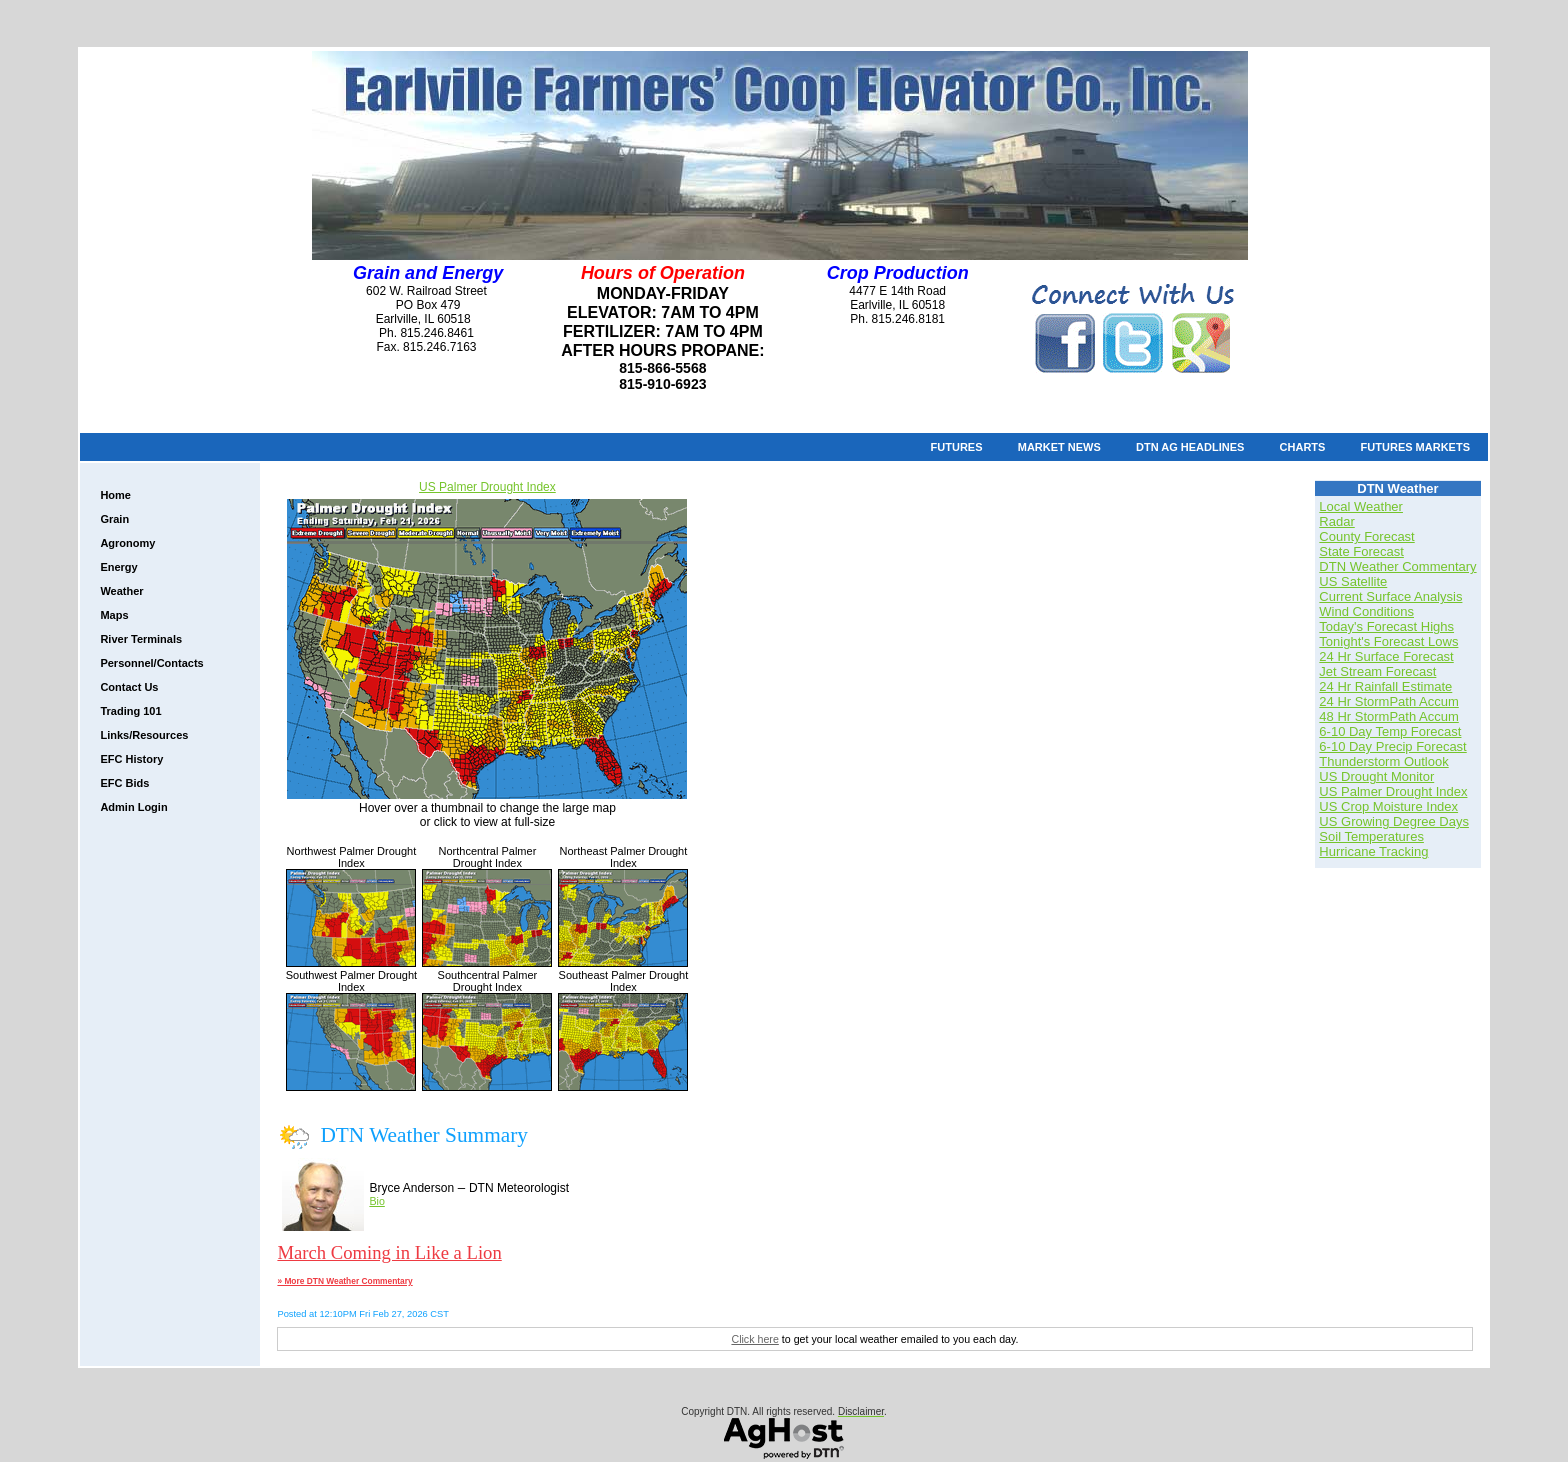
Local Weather (1361, 506)
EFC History (131, 759)
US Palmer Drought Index (487, 487)
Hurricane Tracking (1373, 851)
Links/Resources (144, 735)
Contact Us (129, 687)
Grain (114, 519)
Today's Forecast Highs (1386, 626)
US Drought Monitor (1376, 776)
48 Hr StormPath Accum (1388, 716)
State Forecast (1361, 551)
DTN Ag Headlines (1190, 447)
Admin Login (133, 807)
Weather (121, 591)
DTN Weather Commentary (1397, 566)
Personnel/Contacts (151, 663)
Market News (1059, 447)
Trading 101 (130, 711)
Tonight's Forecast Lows (1388, 641)
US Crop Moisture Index (1388, 806)
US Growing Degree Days (1394, 821)
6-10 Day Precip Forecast (1392, 746)
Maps (114, 615)
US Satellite (1353, 581)
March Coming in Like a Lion (389, 1252)
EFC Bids (124, 783)
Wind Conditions (1366, 611)
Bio (376, 1201)
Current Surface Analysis (1390, 596)
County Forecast (1366, 536)
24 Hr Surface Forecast (1386, 656)
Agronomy (127, 543)
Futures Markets (1415, 447)
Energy (118, 567)
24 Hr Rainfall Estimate (1385, 686)
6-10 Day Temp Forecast (1390, 731)
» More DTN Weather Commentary (344, 1281)
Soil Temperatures (1371, 836)
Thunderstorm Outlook (1383, 761)
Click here (754, 1339)
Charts (1303, 447)
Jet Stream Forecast (1377, 671)
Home (115, 495)
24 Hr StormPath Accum (1388, 701)
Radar (1336, 521)
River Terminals (141, 639)
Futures (957, 447)
